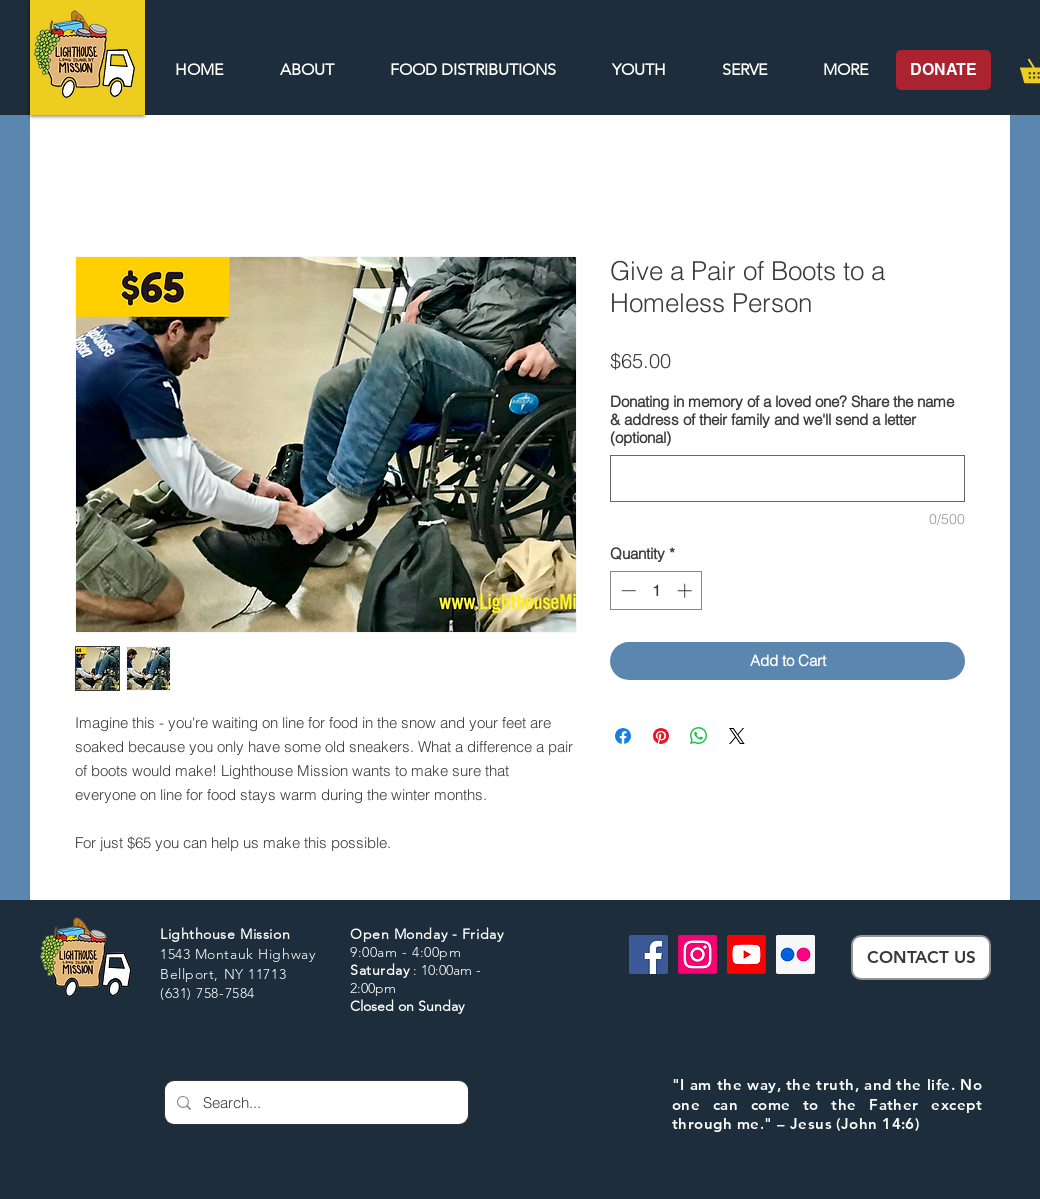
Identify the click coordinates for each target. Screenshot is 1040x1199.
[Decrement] (626, 590)
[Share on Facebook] (623, 736)
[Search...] (314, 1102)
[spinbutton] (656, 590)
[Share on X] (737, 736)
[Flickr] (795, 954)
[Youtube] (746, 954)
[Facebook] (648, 954)
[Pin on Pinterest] (661, 736)
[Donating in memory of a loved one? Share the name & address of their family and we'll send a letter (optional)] (787, 478)
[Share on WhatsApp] (699, 736)
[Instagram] (697, 954)
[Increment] (686, 590)
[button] (845, 70)
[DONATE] (943, 70)
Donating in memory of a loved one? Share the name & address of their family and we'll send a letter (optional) (782, 420)
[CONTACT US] (921, 957)
